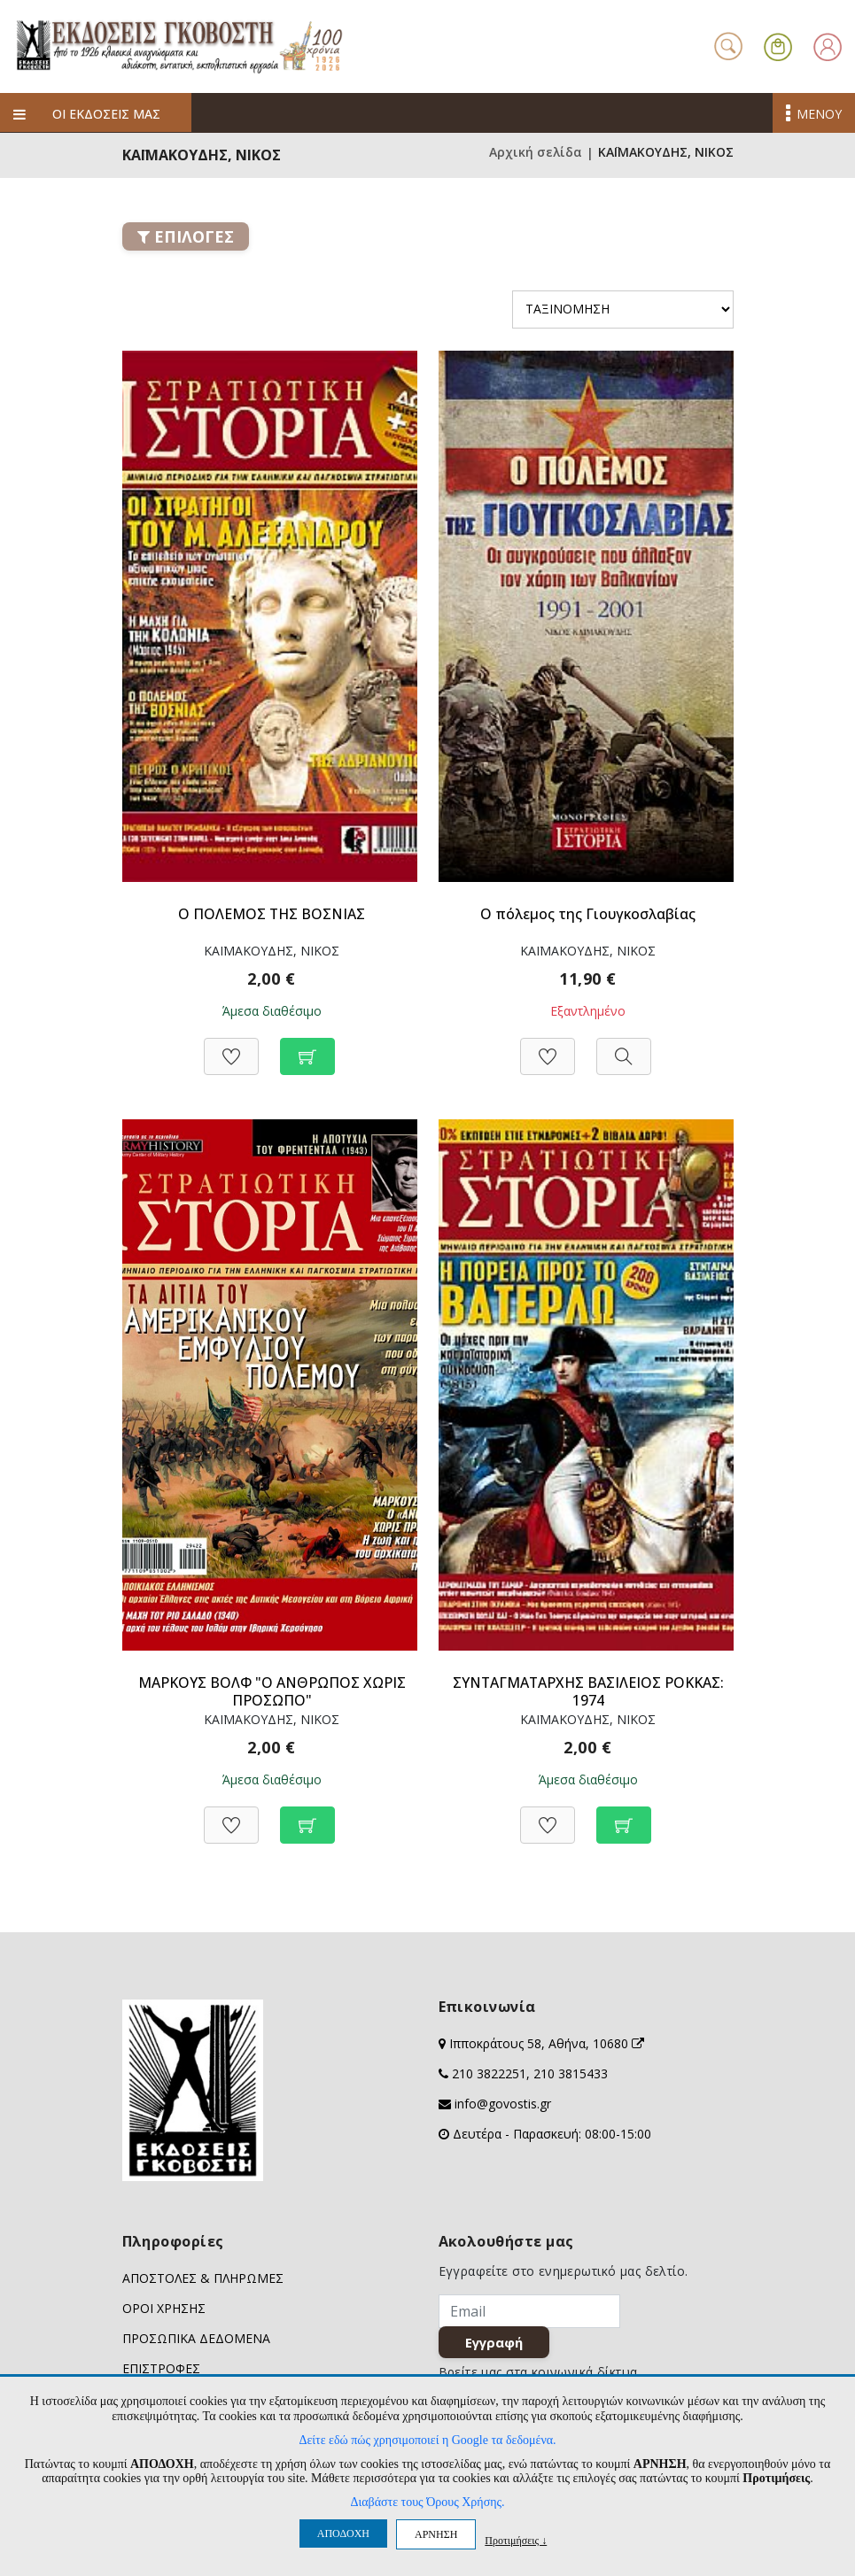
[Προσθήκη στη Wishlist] (231, 1047)
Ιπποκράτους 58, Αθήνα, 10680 (546, 2043)
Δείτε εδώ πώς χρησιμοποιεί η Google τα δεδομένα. (427, 2440)
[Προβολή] (623, 1047)
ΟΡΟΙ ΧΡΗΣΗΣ (164, 2308)
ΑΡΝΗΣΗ (436, 2534)
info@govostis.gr (503, 2103)
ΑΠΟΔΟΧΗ (343, 2533)
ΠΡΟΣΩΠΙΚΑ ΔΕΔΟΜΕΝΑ (196, 2338)
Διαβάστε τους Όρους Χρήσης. (427, 2502)
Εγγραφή (496, 2344)
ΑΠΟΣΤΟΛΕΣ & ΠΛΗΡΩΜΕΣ (203, 2278)
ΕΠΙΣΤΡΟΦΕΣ (161, 2368)
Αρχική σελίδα (535, 152)
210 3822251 (489, 2073)
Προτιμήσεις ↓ (516, 2540)
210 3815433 (570, 2073)
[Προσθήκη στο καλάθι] (307, 1047)
